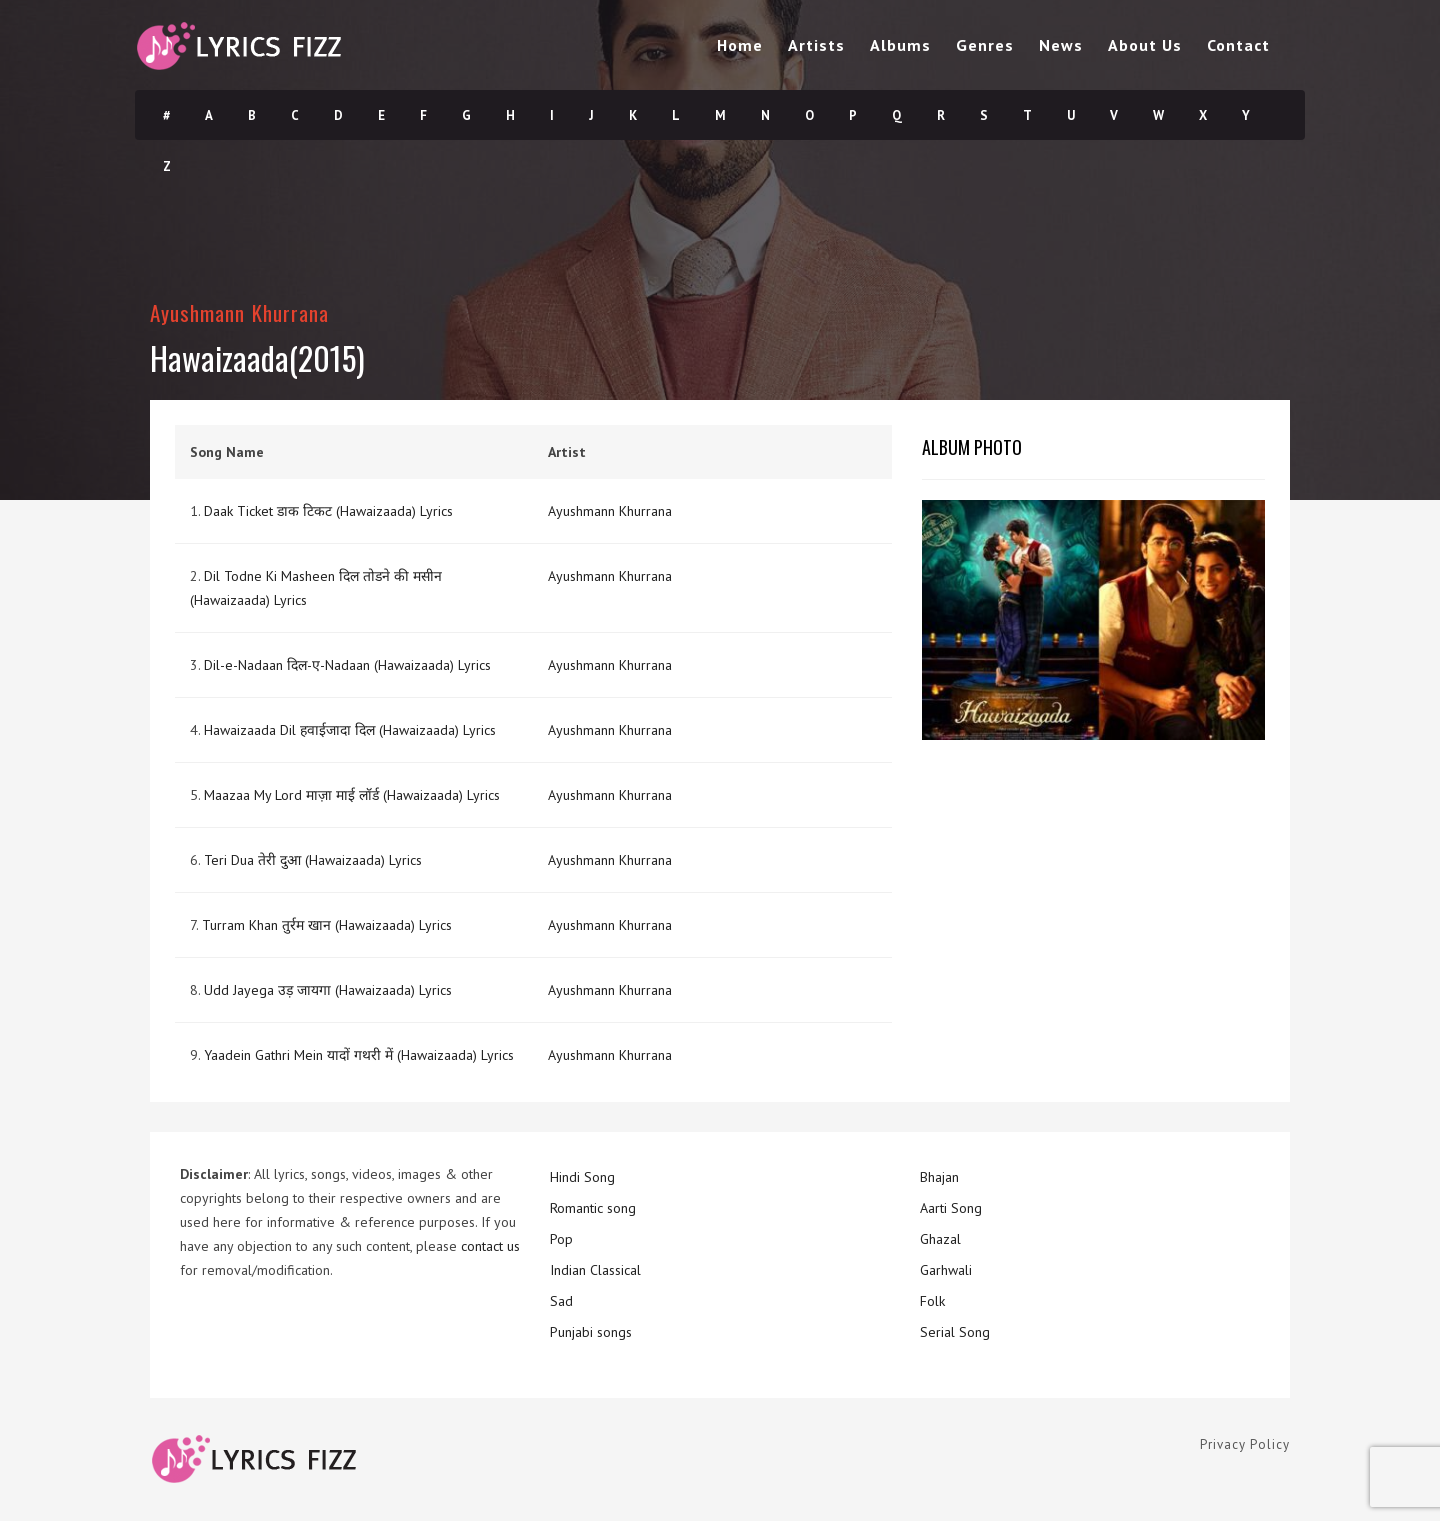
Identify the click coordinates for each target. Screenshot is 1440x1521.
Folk (932, 1301)
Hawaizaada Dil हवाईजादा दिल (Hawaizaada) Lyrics (350, 730)
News (1061, 45)
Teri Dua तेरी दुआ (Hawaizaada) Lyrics (313, 860)
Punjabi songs (591, 1332)
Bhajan (939, 1177)
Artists (816, 45)
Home (740, 45)
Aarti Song (951, 1208)
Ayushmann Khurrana (239, 312)
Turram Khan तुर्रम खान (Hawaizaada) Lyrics (327, 925)
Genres (985, 45)
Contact (1238, 45)
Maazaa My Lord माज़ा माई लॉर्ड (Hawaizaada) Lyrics (352, 795)
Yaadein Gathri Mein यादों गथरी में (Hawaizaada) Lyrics (359, 1055)
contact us (490, 1246)
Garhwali (946, 1270)
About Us (1145, 45)
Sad (561, 1301)
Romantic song (593, 1208)
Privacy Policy (1245, 1444)
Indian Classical (595, 1270)
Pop (561, 1239)
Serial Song (955, 1332)
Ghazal (940, 1239)
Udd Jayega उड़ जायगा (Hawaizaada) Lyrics (328, 990)
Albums (900, 45)
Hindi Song (582, 1177)
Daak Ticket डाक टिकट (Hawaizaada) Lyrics (328, 511)
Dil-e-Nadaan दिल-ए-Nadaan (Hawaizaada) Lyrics (347, 665)
